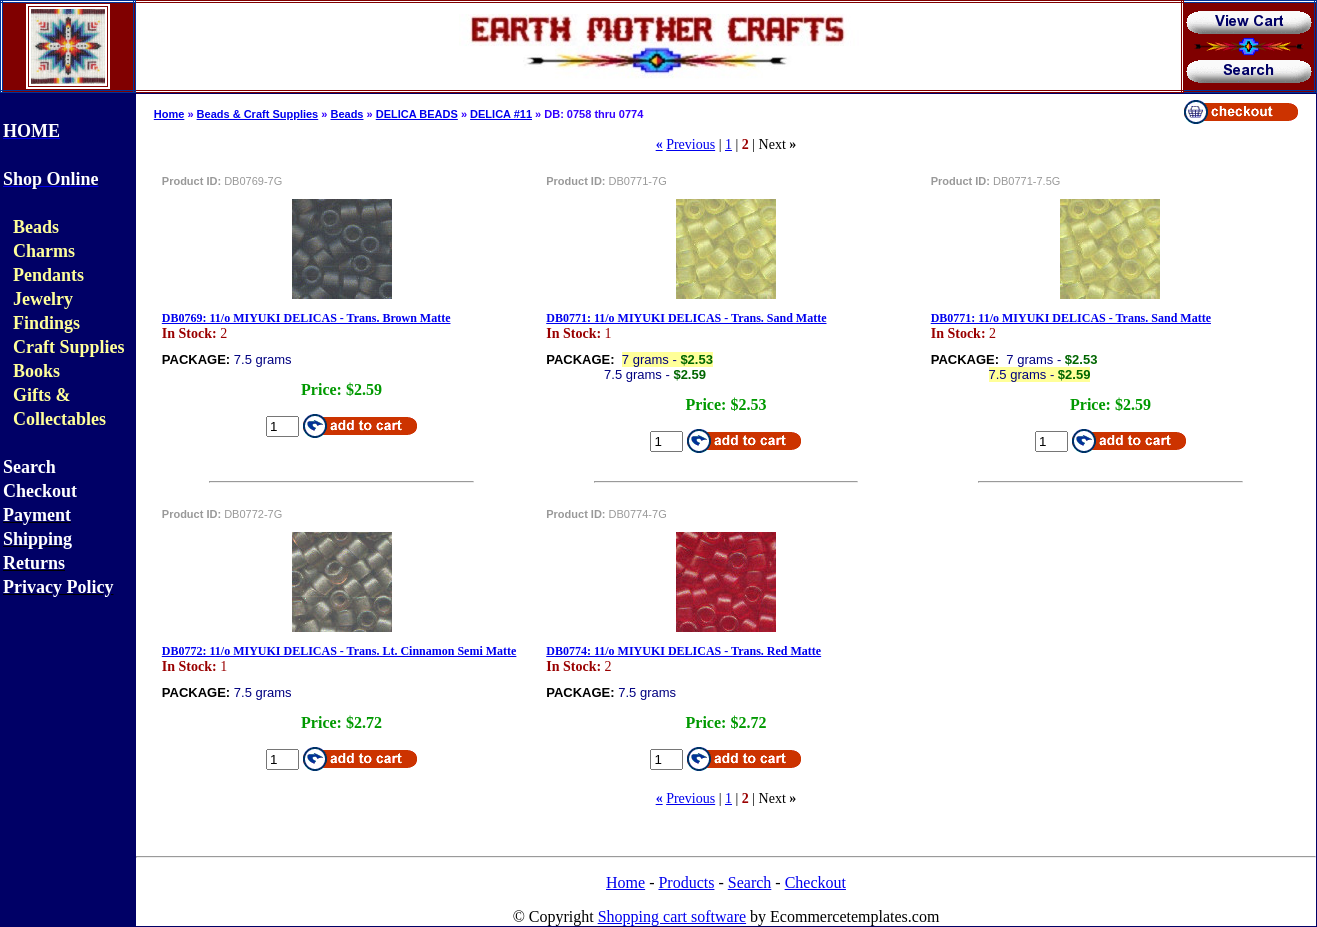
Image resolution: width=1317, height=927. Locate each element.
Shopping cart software (672, 916)
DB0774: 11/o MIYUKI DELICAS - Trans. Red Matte (683, 651)
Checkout (815, 882)
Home (169, 114)
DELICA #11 (501, 114)
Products (686, 882)
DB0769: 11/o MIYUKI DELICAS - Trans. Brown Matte (306, 318)
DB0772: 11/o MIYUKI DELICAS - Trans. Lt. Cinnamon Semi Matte (339, 651)
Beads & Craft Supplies (258, 114)
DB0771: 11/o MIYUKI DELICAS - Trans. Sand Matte (686, 318)
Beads (346, 114)
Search (750, 882)
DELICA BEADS (417, 114)
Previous (690, 144)
